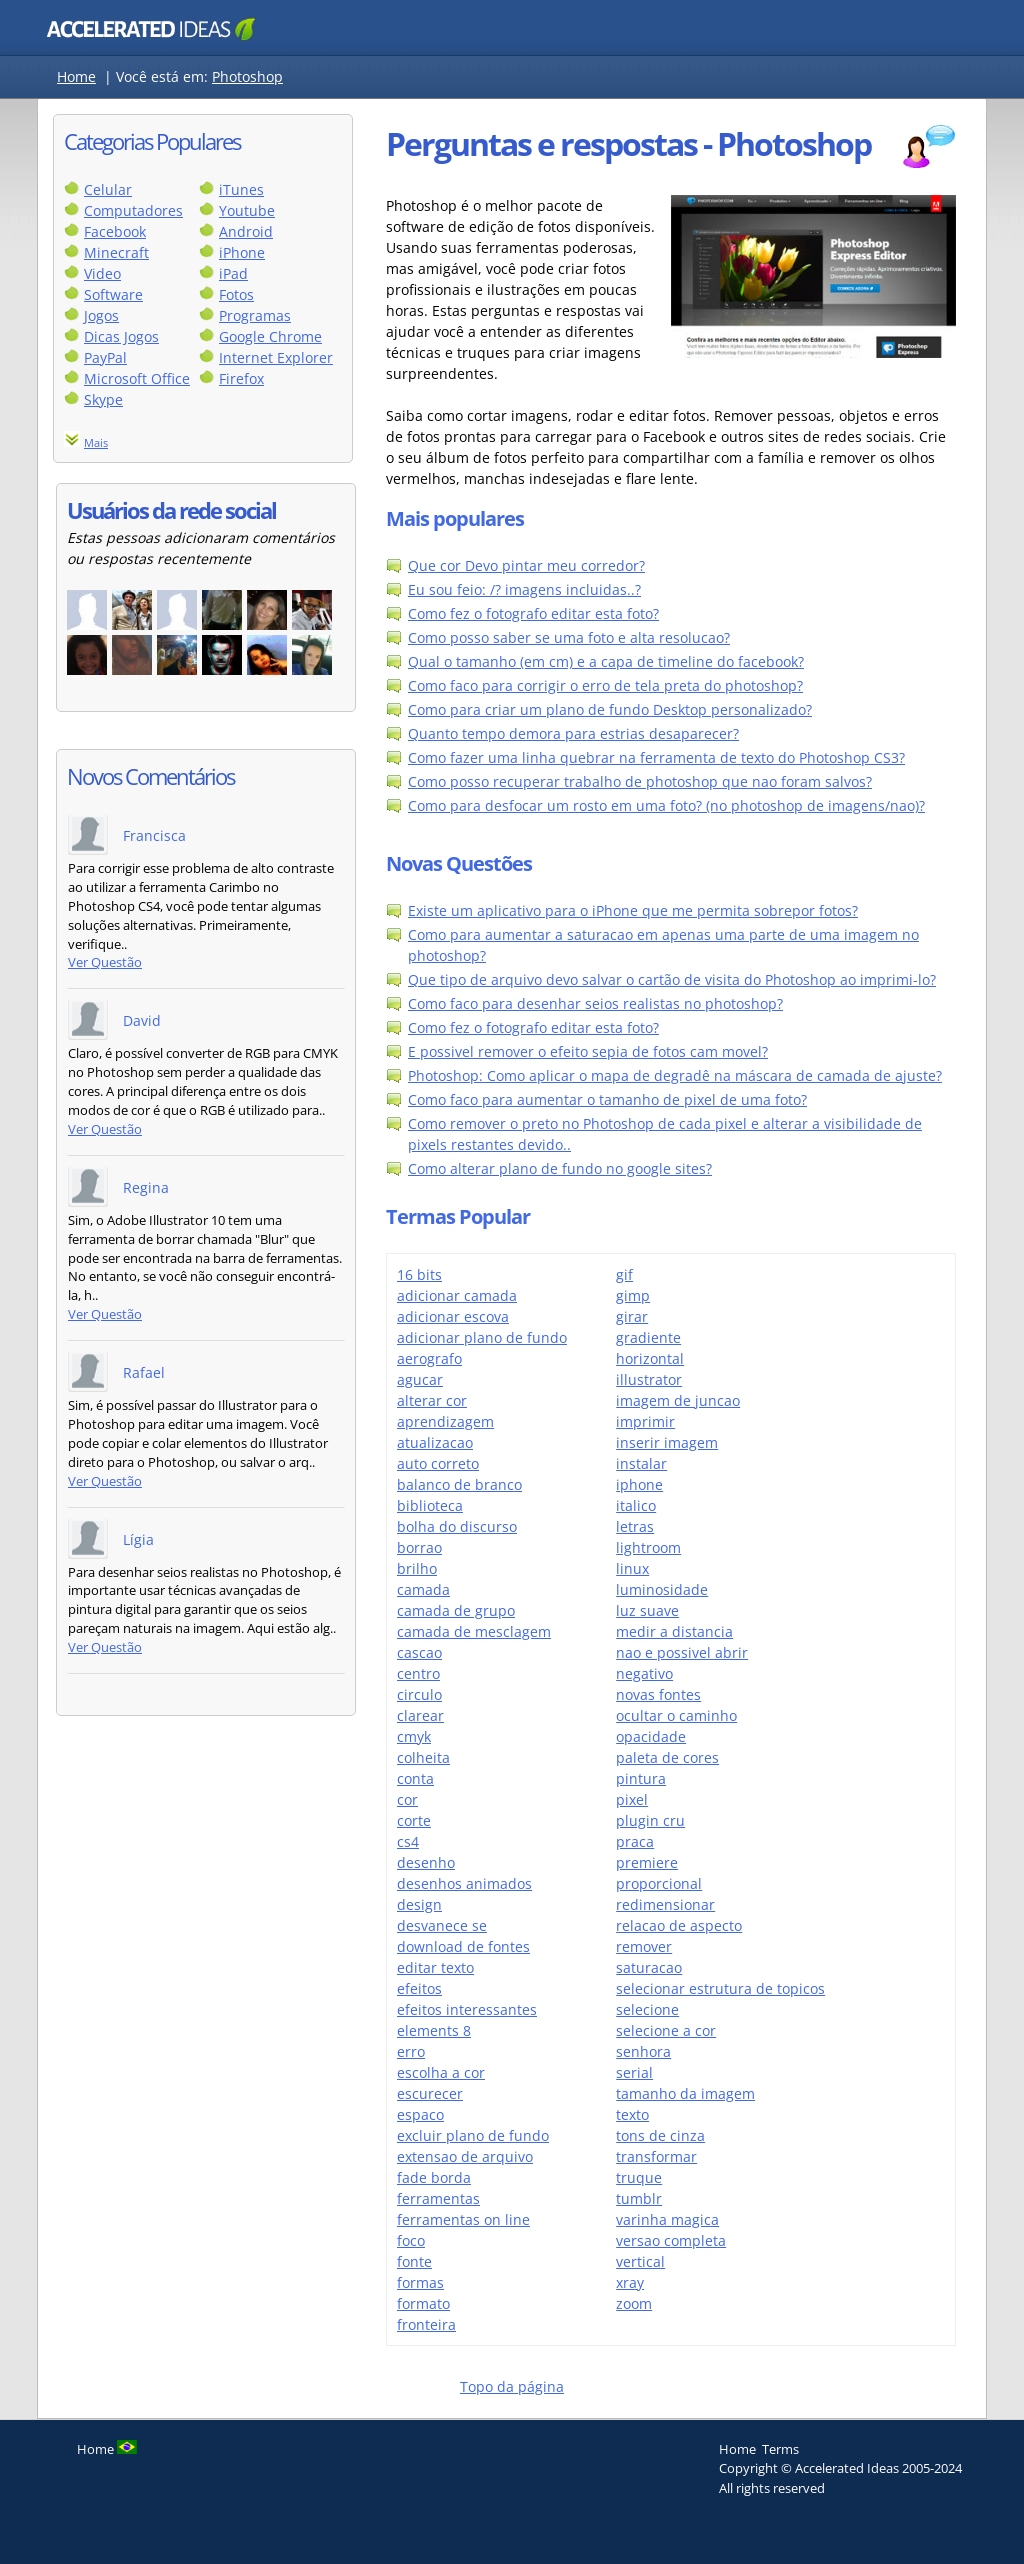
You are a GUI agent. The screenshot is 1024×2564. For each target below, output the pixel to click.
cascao (419, 1652)
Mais (96, 442)
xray (630, 2282)
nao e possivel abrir (682, 1652)
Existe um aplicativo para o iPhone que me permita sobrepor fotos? (633, 910)
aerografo (429, 1358)
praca (635, 1841)
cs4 (408, 1841)
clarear (420, 1715)
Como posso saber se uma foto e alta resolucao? (569, 637)
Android (246, 231)
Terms (780, 2449)
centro (418, 1673)
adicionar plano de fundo (482, 1337)
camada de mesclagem (474, 1631)
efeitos (419, 1988)
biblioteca (430, 1505)
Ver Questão (105, 962)
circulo (419, 1694)
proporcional (659, 1883)
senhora (643, 2051)
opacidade (651, 1736)
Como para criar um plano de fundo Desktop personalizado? (610, 709)
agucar (420, 1379)
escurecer (430, 2093)
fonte (414, 2261)
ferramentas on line (463, 2219)
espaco (420, 2114)
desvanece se (442, 1925)
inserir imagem (667, 1442)
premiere (647, 1862)
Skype (103, 399)
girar (632, 1316)
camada (423, 1589)
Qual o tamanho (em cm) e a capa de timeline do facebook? (606, 661)
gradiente (648, 1337)
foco (411, 2240)
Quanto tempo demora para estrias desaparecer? (573, 733)
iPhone (242, 252)
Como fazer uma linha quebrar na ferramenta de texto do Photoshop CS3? (656, 757)
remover (644, 1946)
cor (407, 1799)
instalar (641, 1463)
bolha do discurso (457, 1526)
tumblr (639, 2198)
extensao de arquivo (465, 2156)
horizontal (650, 1358)
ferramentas (438, 2198)
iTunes (241, 189)
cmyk (414, 1736)
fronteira (426, 2324)
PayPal (105, 357)
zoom (634, 2303)
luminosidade (662, 1589)
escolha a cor (441, 2072)
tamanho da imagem (685, 2093)
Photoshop (247, 76)
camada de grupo (456, 1610)
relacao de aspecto (679, 1925)
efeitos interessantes (467, 2009)
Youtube (247, 210)
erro (411, 2051)
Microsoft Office (137, 378)
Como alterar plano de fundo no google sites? (560, 1168)
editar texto (435, 1967)
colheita (423, 1757)
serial (634, 2072)
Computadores (133, 210)
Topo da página (512, 2386)
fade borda (434, 2177)
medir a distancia (674, 1631)
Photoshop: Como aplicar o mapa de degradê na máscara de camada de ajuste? (675, 1075)
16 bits (419, 1274)
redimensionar (665, 1904)
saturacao (649, 1967)
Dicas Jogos (121, 336)
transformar (656, 2156)
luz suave (647, 1610)
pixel (632, 1799)
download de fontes (463, 1946)
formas (420, 2282)
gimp (633, 1295)
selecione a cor (666, 2030)
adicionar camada (457, 1295)
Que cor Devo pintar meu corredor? (526, 565)
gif (624, 1274)
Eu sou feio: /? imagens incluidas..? (524, 589)
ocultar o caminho (676, 1715)
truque (639, 2177)
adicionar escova (453, 1316)
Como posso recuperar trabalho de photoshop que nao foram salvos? (640, 781)
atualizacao (435, 1442)
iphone (639, 1484)
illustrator (649, 1379)
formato (423, 2303)
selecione (647, 2009)
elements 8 (434, 2030)
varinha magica (667, 2219)
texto (632, 2114)
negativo (644, 1673)
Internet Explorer (276, 357)
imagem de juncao (678, 1400)
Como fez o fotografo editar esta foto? (533, 613)
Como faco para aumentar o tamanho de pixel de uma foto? (607, 1099)
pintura (641, 1778)
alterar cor (432, 1400)
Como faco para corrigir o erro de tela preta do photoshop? (605, 685)
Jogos (101, 315)
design (419, 1904)
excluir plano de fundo (473, 2135)
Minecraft (116, 252)
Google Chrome (270, 336)
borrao (419, 1547)
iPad (233, 273)
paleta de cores (667, 1757)
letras (635, 1526)
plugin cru (650, 1820)
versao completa (671, 2240)
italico (636, 1505)
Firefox (241, 378)
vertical (640, 2261)
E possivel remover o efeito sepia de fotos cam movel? (588, 1051)
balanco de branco (459, 1484)
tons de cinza (660, 2135)
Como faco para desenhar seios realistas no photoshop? (595, 1003)
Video (102, 273)
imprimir (645, 1421)
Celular (108, 189)
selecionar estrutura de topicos (720, 1988)
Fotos (236, 294)
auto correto (438, 1463)
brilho (417, 1568)
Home (76, 76)
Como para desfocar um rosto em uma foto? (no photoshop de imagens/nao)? (666, 805)
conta (415, 1778)
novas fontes (658, 1694)
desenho (426, 1862)
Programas (255, 315)
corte (414, 1820)
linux (632, 1568)
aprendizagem (445, 1421)
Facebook (115, 231)
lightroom (648, 1547)
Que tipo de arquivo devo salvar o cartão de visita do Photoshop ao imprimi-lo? (672, 979)
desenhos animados (464, 1883)
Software (113, 294)
